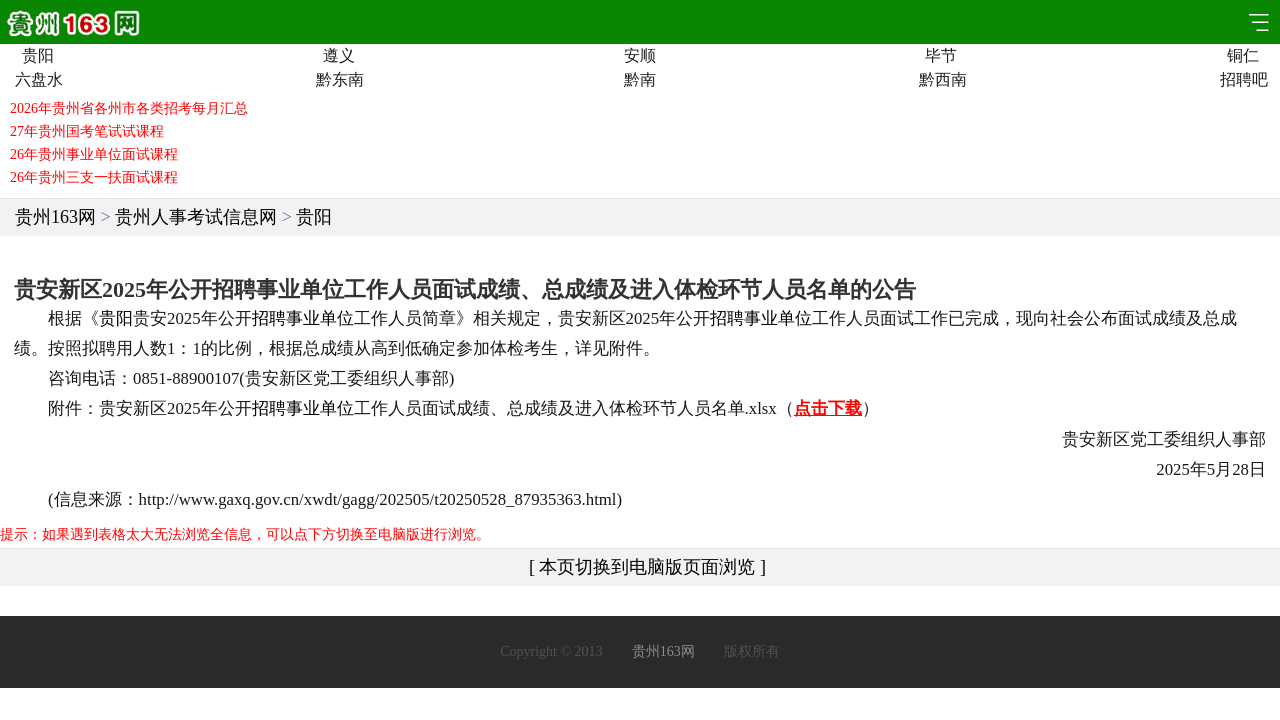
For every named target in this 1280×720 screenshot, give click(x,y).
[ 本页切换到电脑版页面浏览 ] (647, 567)
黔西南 (941, 80)
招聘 (269, 318)
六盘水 (37, 80)
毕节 (941, 56)
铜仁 (1243, 56)
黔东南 (338, 80)
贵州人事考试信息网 (196, 217)
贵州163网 (55, 217)
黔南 (640, 80)
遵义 (339, 56)
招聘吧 (1242, 80)
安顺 (640, 56)
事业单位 (320, 318)
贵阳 (38, 56)
